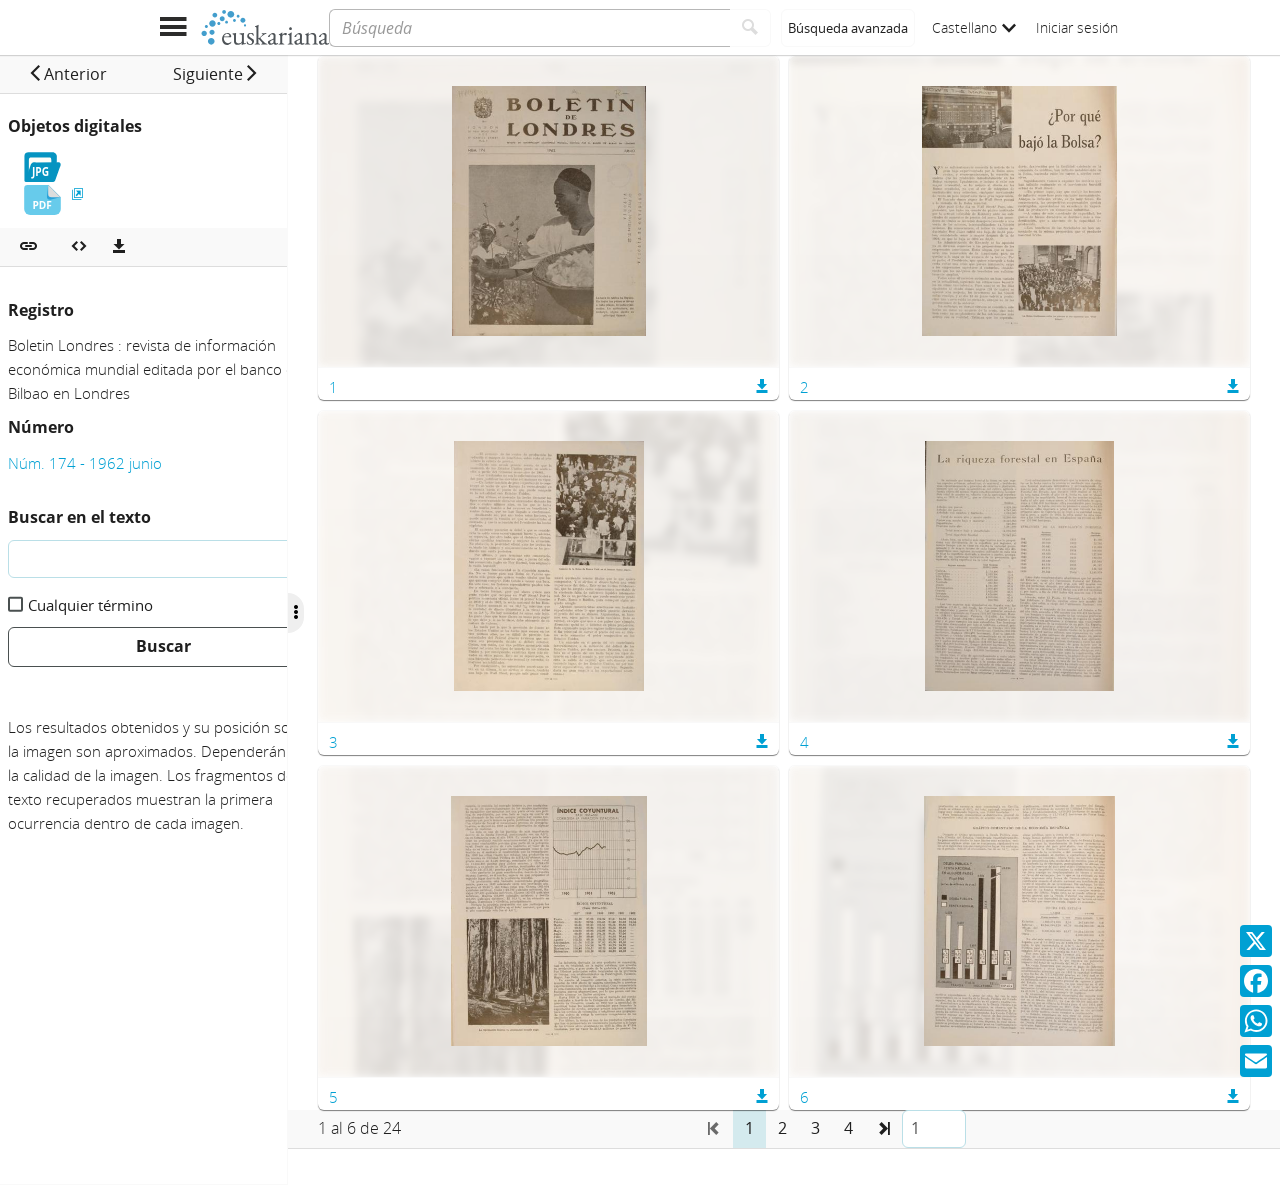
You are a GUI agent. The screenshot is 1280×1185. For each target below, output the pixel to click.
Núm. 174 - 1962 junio (85, 463)
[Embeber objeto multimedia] (79, 247)
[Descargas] (119, 247)
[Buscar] (750, 28)
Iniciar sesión (1077, 27)
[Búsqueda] (529, 28)
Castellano (974, 27)
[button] (80, 74)
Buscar (163, 646)
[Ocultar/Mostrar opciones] (348, 613)
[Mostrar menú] (172, 27)
